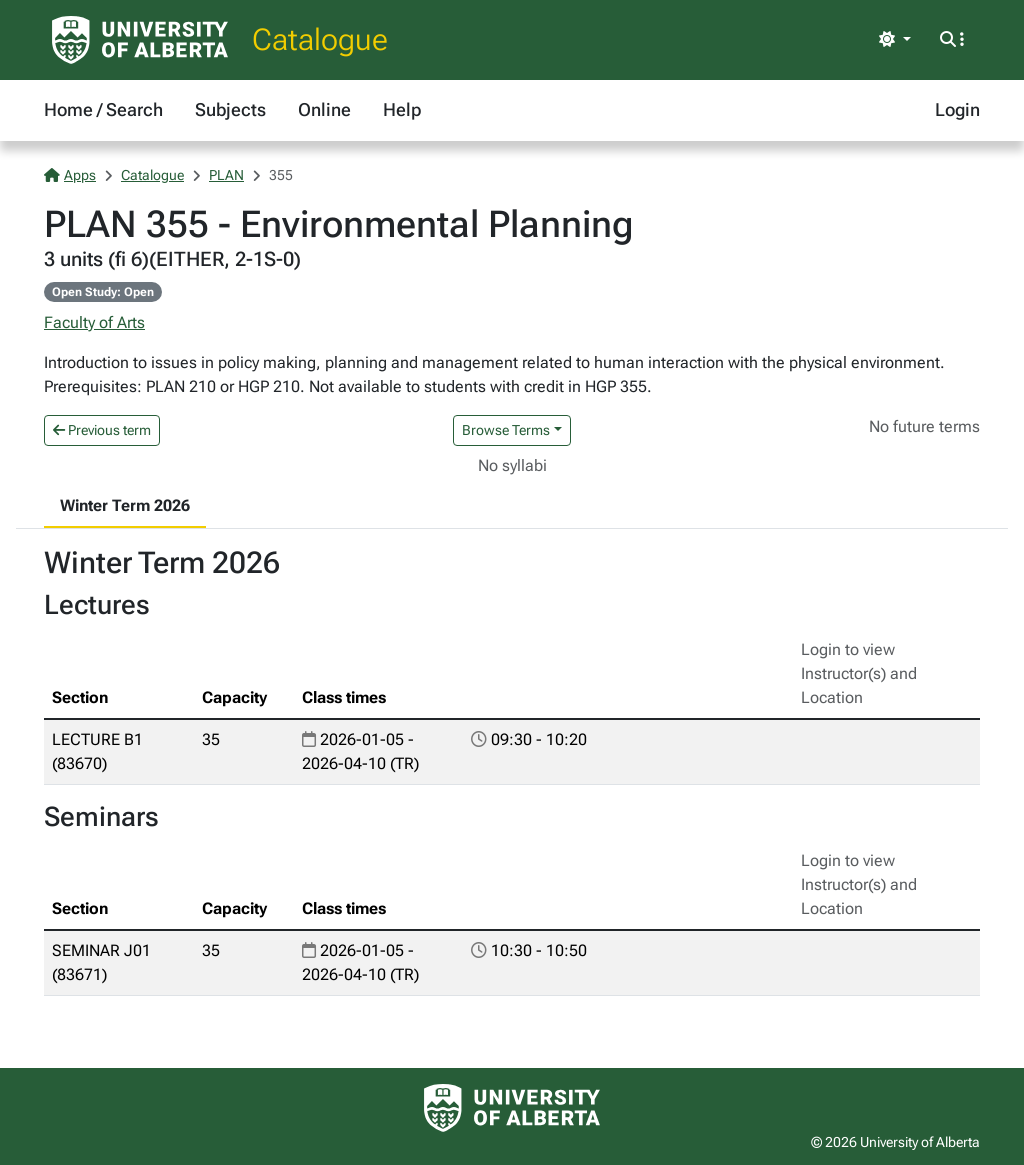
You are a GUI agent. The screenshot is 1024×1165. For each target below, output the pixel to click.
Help (402, 109)
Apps (70, 175)
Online (324, 109)
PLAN (226, 175)
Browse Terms (506, 430)
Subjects (230, 109)
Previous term (102, 430)
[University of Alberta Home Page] (140, 40)
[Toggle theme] (895, 40)
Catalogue (320, 39)
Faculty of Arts (94, 322)
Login (957, 109)
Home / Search (103, 109)
